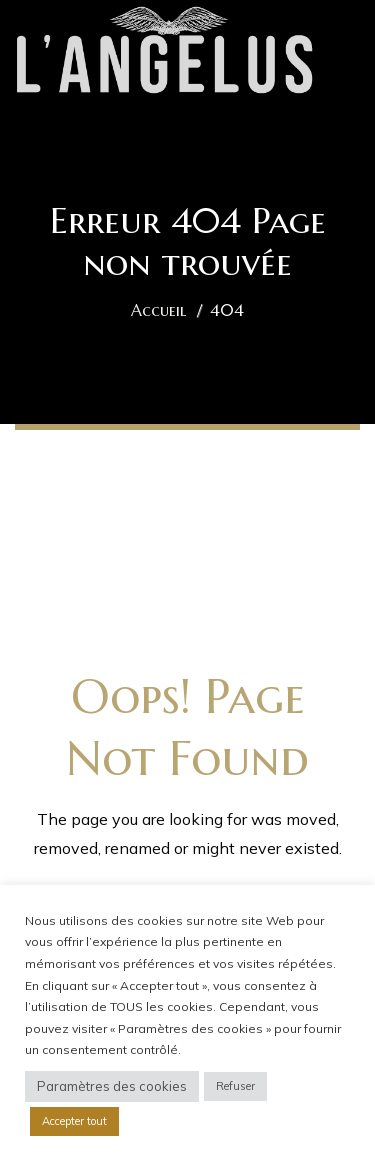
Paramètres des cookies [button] (112, 1086)
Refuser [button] (235, 1086)
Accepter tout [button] (74, 1121)
